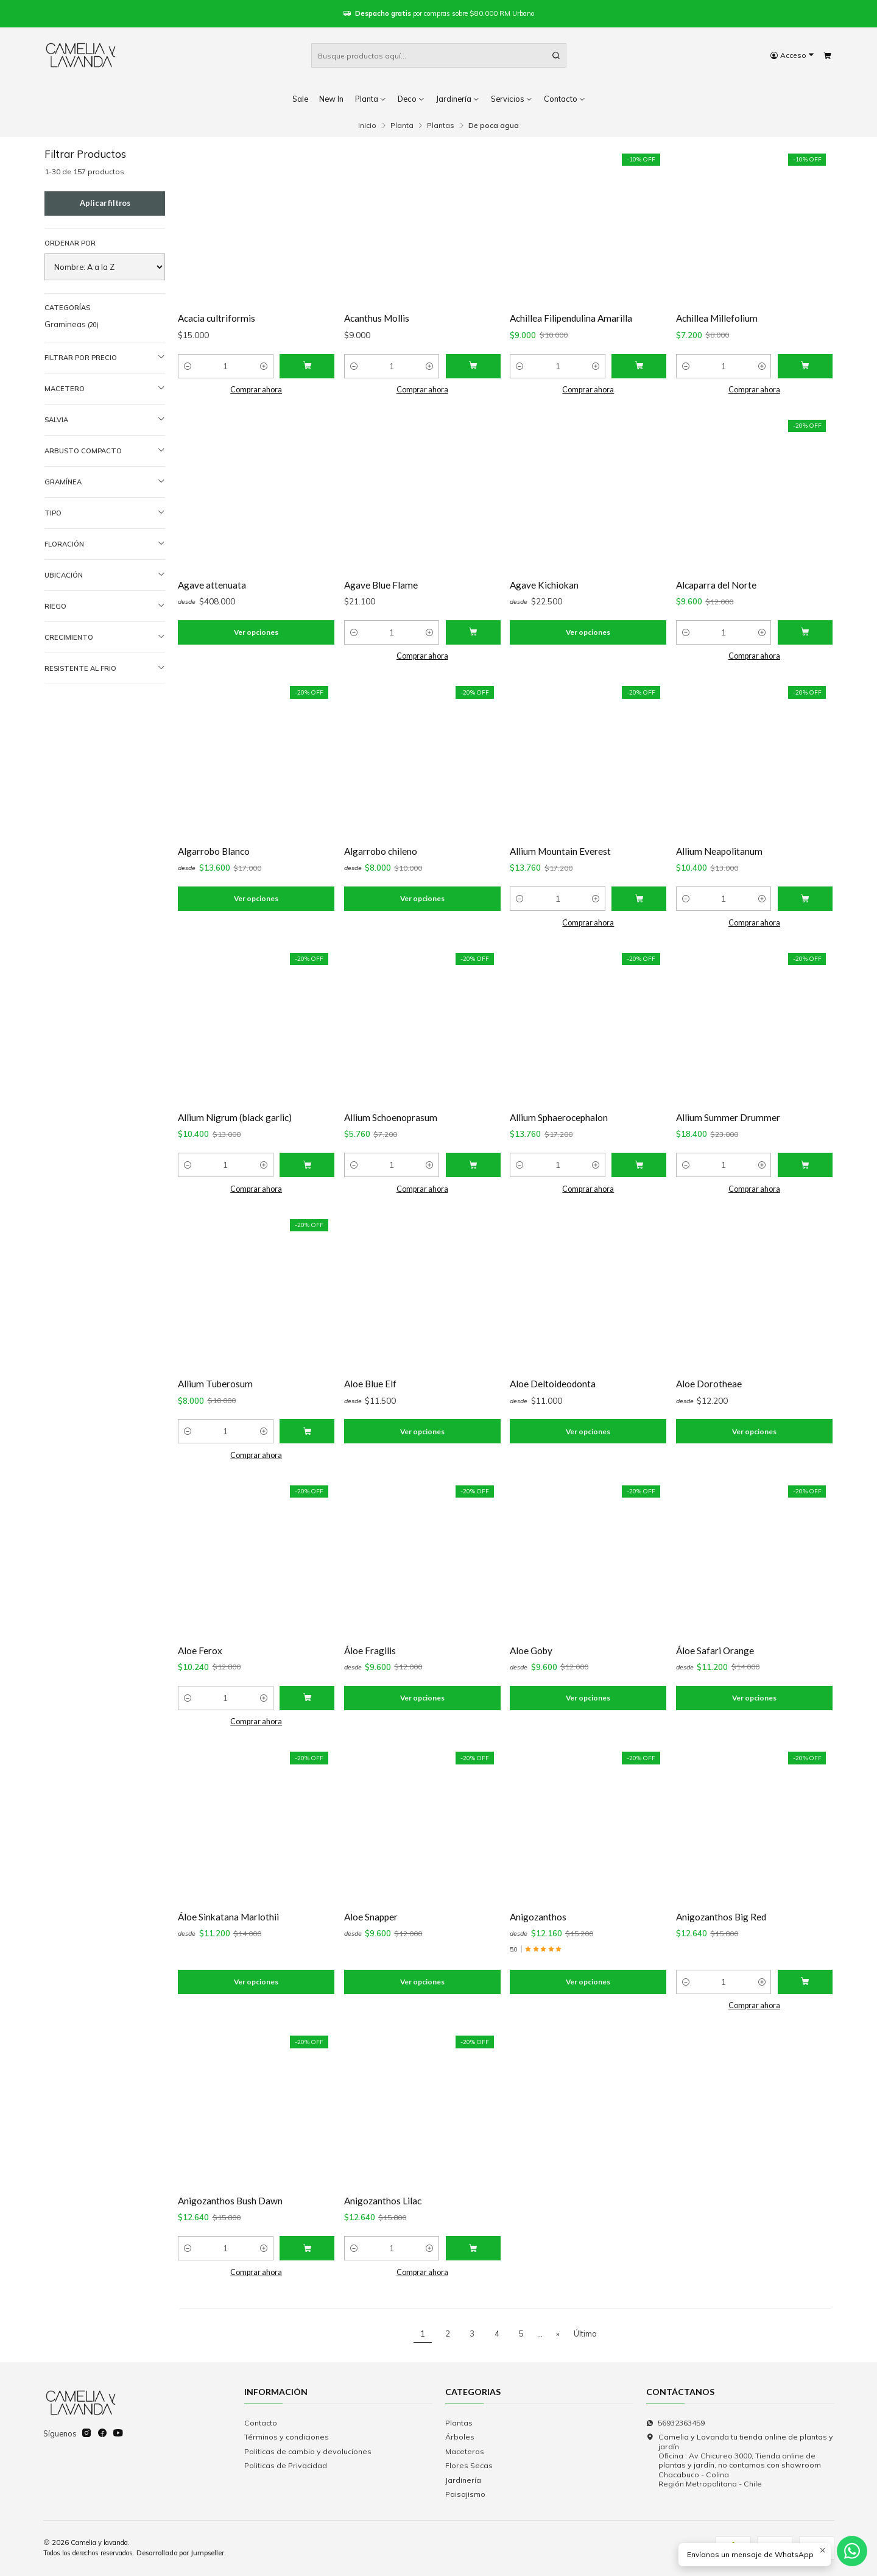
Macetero (104, 388)
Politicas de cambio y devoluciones (308, 2451)
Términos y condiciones (286, 2436)
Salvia (104, 419)
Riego (104, 605)
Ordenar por (70, 243)
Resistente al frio (104, 668)
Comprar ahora (256, 389)
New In (331, 99)
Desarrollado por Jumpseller (180, 2553)
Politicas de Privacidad (285, 2465)
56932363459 (675, 2422)
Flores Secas (469, 2465)
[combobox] (438, 55)
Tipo (104, 512)
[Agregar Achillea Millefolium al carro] (805, 366)
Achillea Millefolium (717, 318)
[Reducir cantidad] (187, 366)
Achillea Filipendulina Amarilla (571, 318)
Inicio (367, 125)
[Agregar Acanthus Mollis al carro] (473, 366)
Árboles (459, 2436)
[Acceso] (792, 55)
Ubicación (104, 574)
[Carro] (827, 55)
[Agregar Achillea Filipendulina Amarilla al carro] (638, 366)
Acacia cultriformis (216, 318)
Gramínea (104, 481)
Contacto (260, 2422)
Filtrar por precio (104, 357)
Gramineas (71, 324)
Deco (411, 99)
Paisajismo (465, 2494)
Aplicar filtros (105, 203)
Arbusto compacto (104, 450)
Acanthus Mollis (376, 318)
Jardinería (458, 99)
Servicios (512, 99)
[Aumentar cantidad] (264, 366)
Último (585, 2333)
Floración (104, 543)
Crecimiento (104, 637)
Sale (300, 99)
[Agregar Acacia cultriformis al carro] (307, 366)
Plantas (440, 125)
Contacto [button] (565, 99)
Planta (371, 99)
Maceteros (464, 2451)
